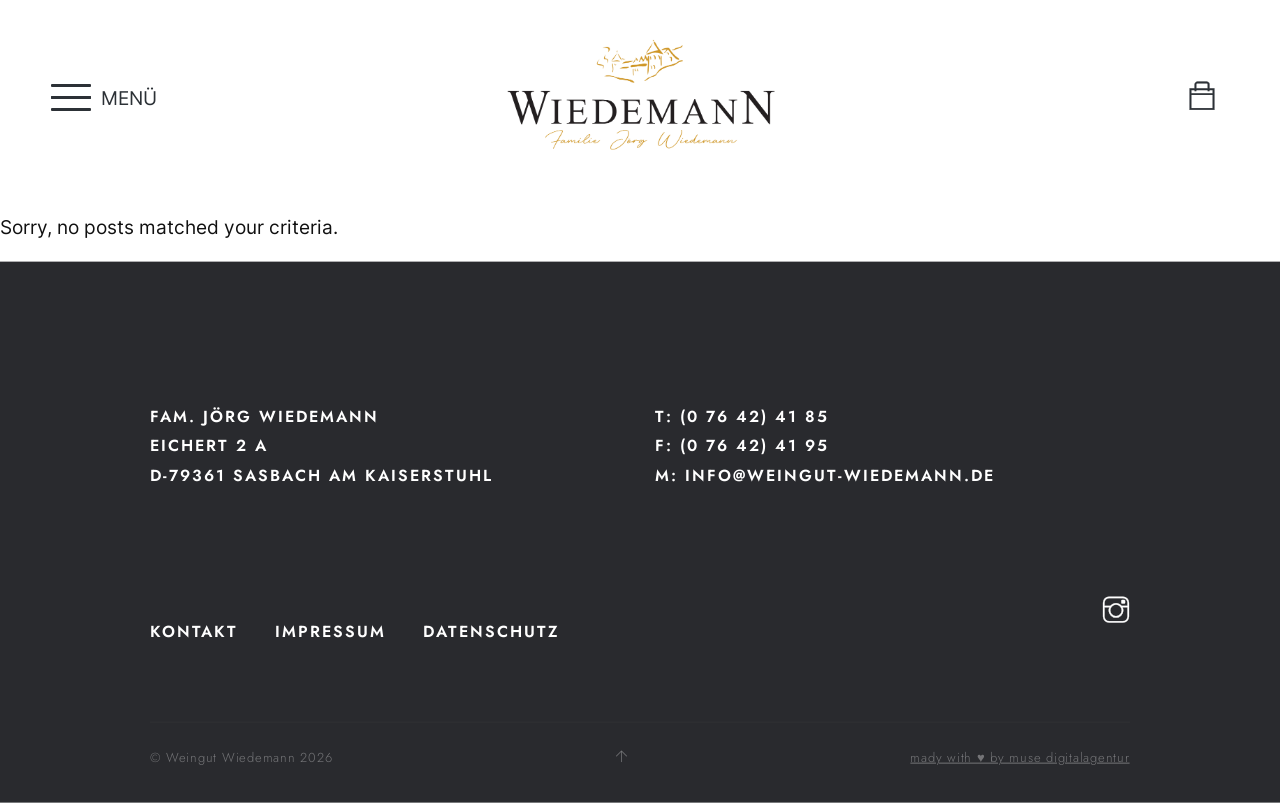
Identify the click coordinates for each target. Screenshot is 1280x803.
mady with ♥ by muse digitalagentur (1019, 757)
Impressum (330, 630)
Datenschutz (491, 630)
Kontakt (194, 630)
